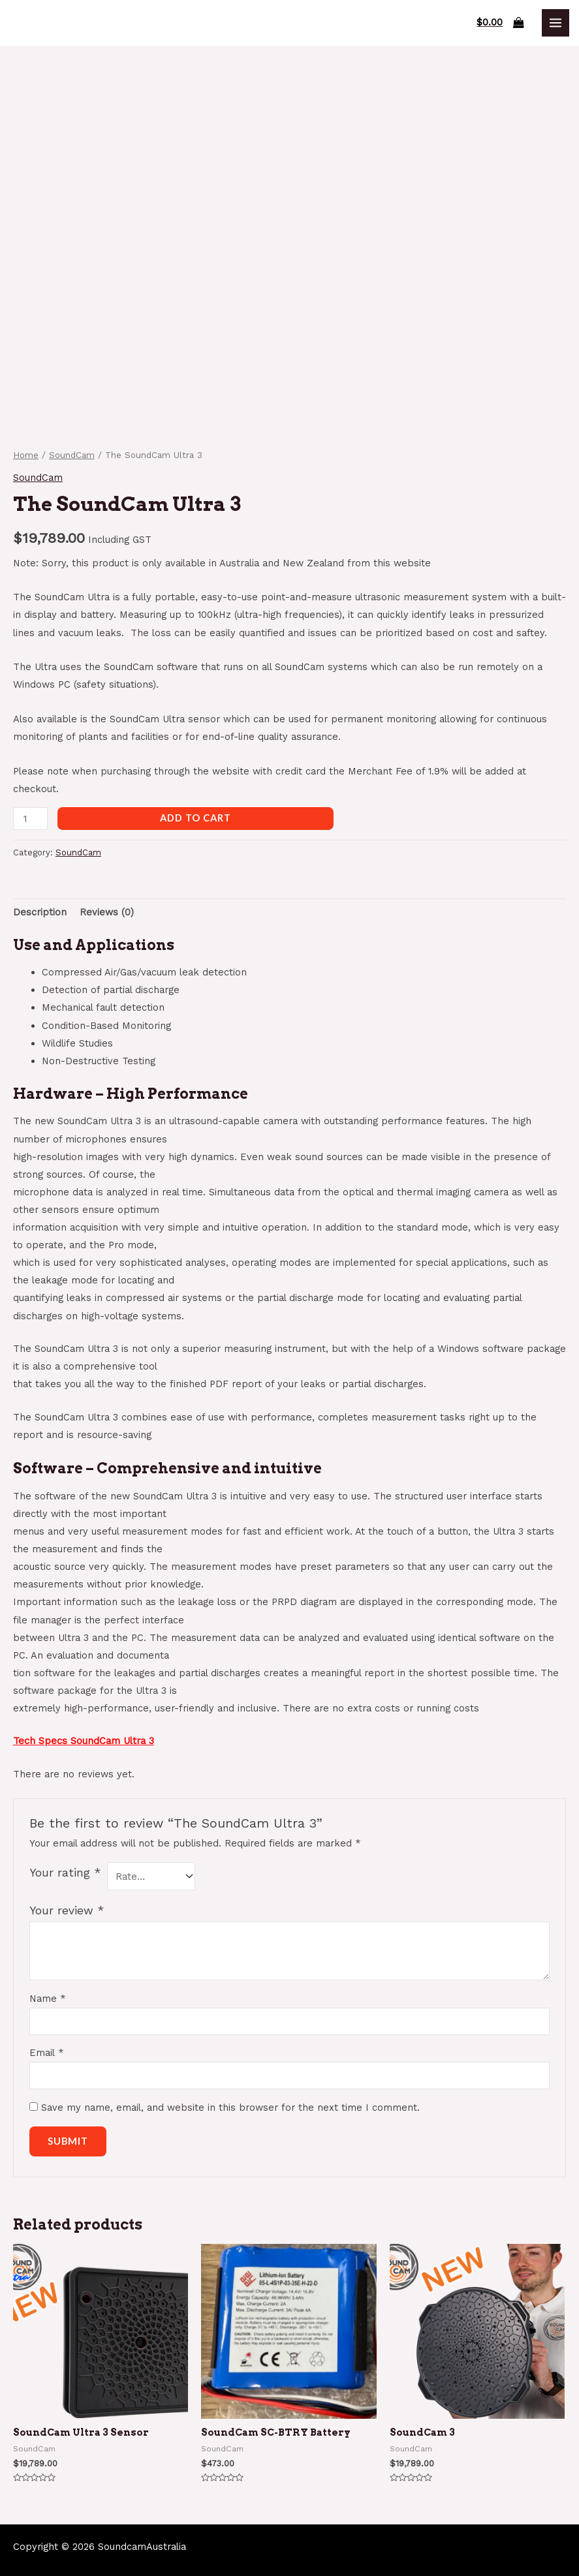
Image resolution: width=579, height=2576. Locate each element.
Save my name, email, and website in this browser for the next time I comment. (230, 2107)
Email (46, 2053)
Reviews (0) (107, 912)
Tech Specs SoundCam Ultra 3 (83, 1741)
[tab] (40, 912)
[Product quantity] (30, 818)
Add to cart (195, 817)
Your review (66, 1910)
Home (26, 455)
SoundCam (72, 455)
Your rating (65, 1872)
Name (47, 1998)
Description (40, 912)
